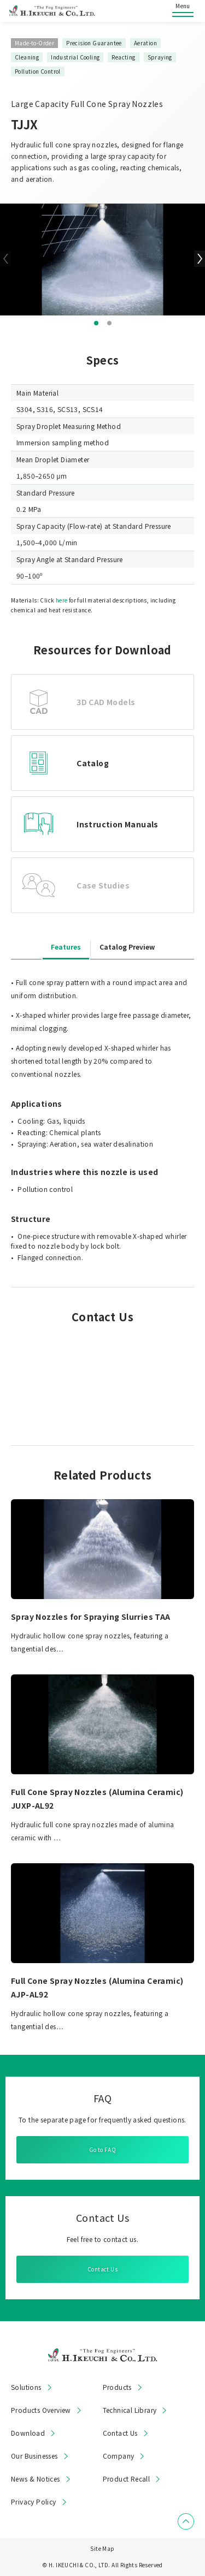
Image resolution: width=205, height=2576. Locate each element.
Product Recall (126, 2479)
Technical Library (130, 2410)
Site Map (102, 2548)
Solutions (26, 2387)
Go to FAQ (102, 2149)
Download (28, 2433)
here (62, 600)
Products (117, 2387)
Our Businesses (34, 2456)
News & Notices (35, 2479)
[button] (96, 323)
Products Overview (41, 2410)
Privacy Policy (33, 2502)
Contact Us (102, 2269)
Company (118, 2456)
